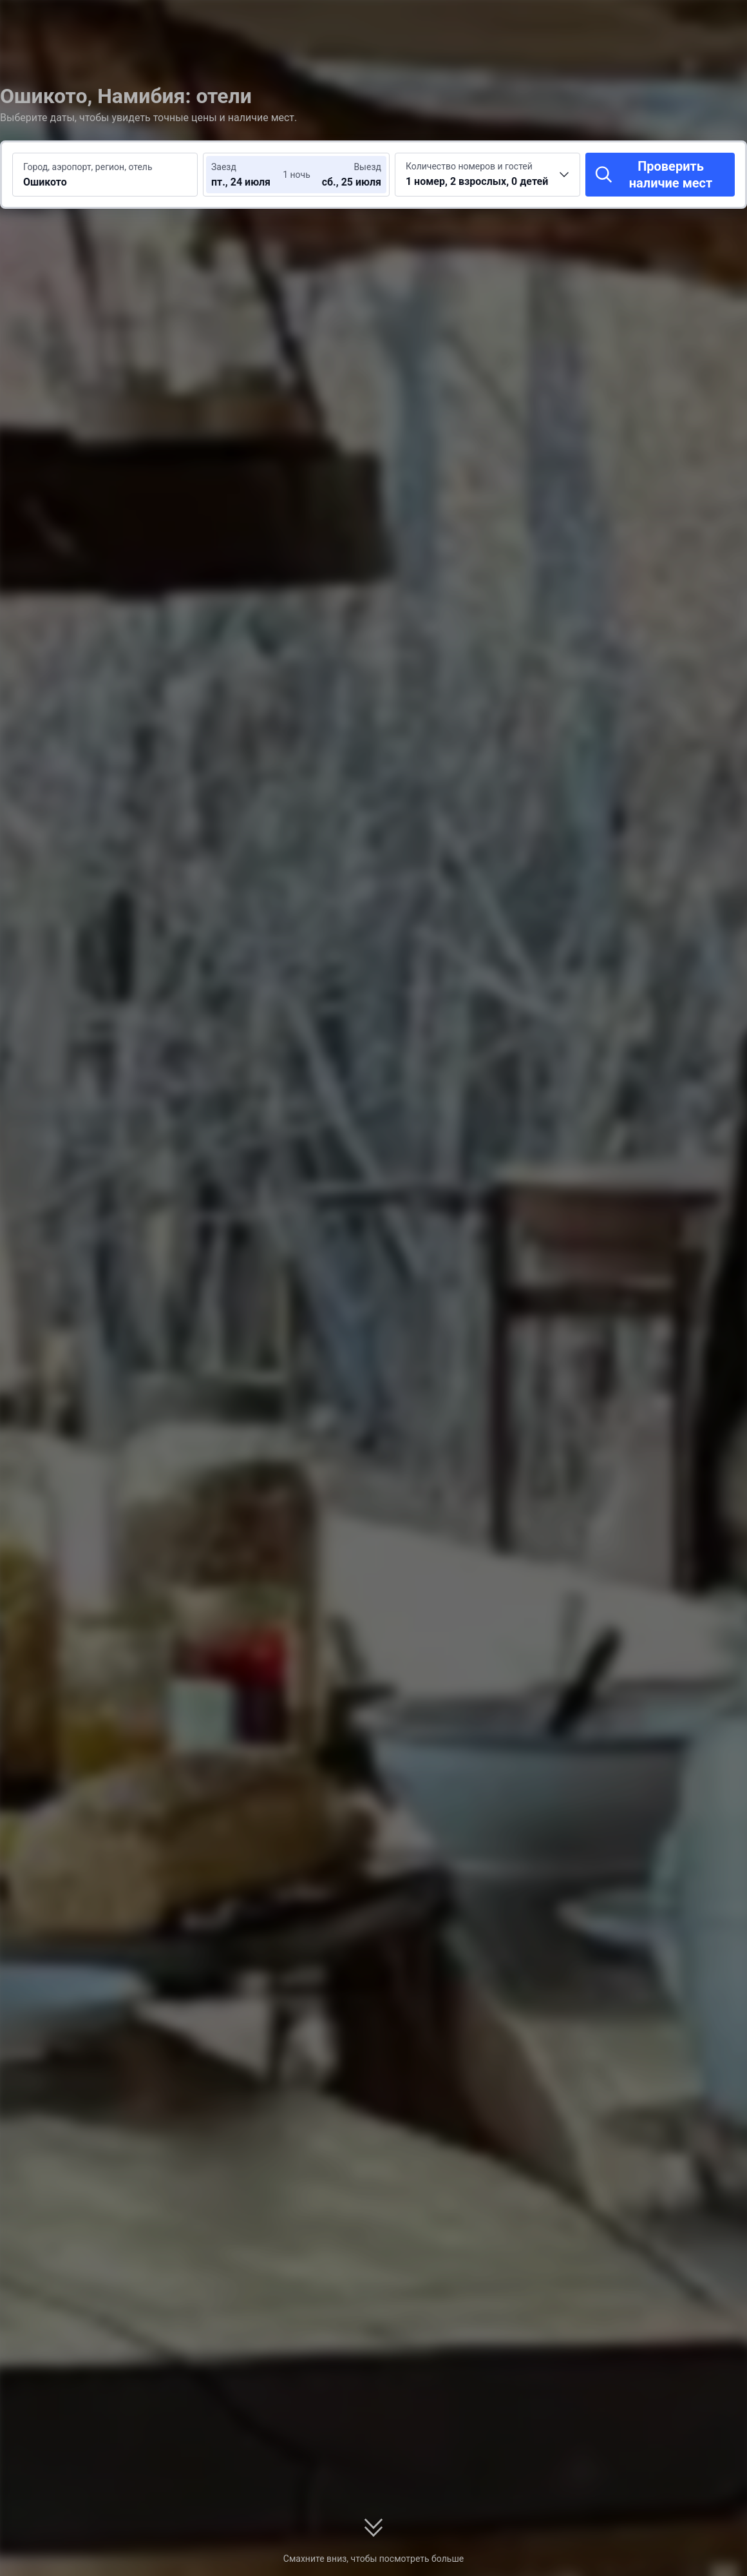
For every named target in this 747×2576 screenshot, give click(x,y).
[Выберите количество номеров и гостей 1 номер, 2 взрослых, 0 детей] (487, 174)
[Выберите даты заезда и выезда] (249, 174)
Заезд (223, 167)
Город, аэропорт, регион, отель (88, 167)
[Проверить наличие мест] (660, 175)
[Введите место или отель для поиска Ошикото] (105, 175)
